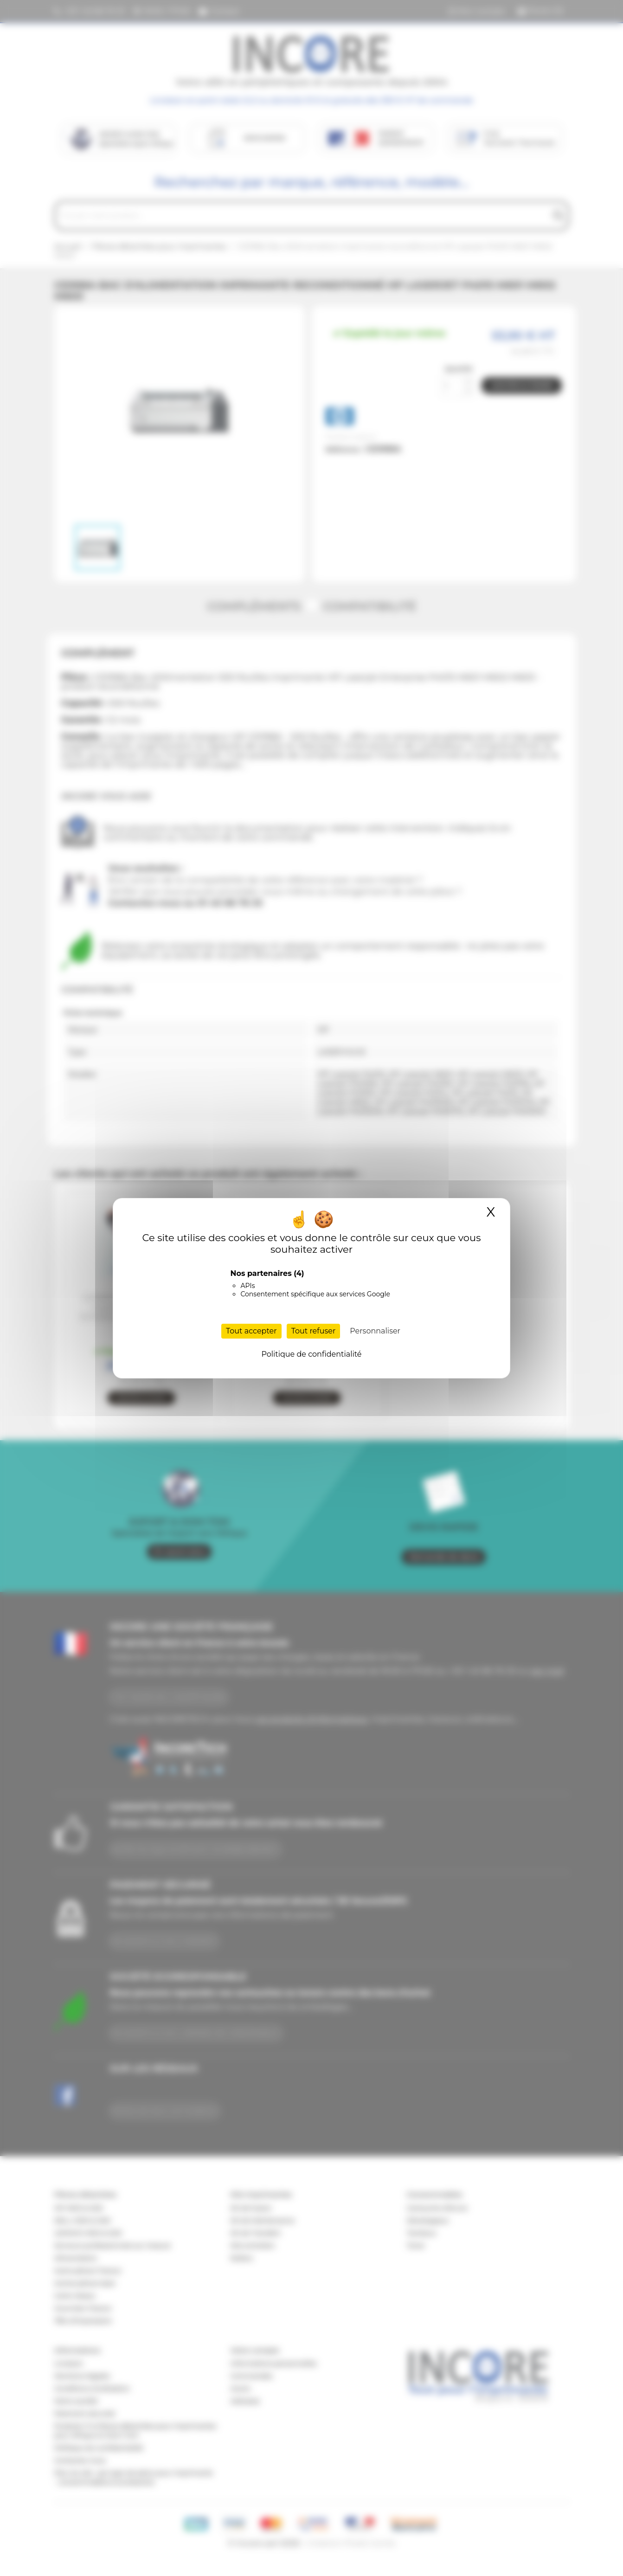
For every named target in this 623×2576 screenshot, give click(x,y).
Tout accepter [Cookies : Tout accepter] (251, 1331)
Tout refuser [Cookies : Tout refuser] (313, 1331)
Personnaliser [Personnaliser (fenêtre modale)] (375, 1331)
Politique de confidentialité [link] (311, 1354)
